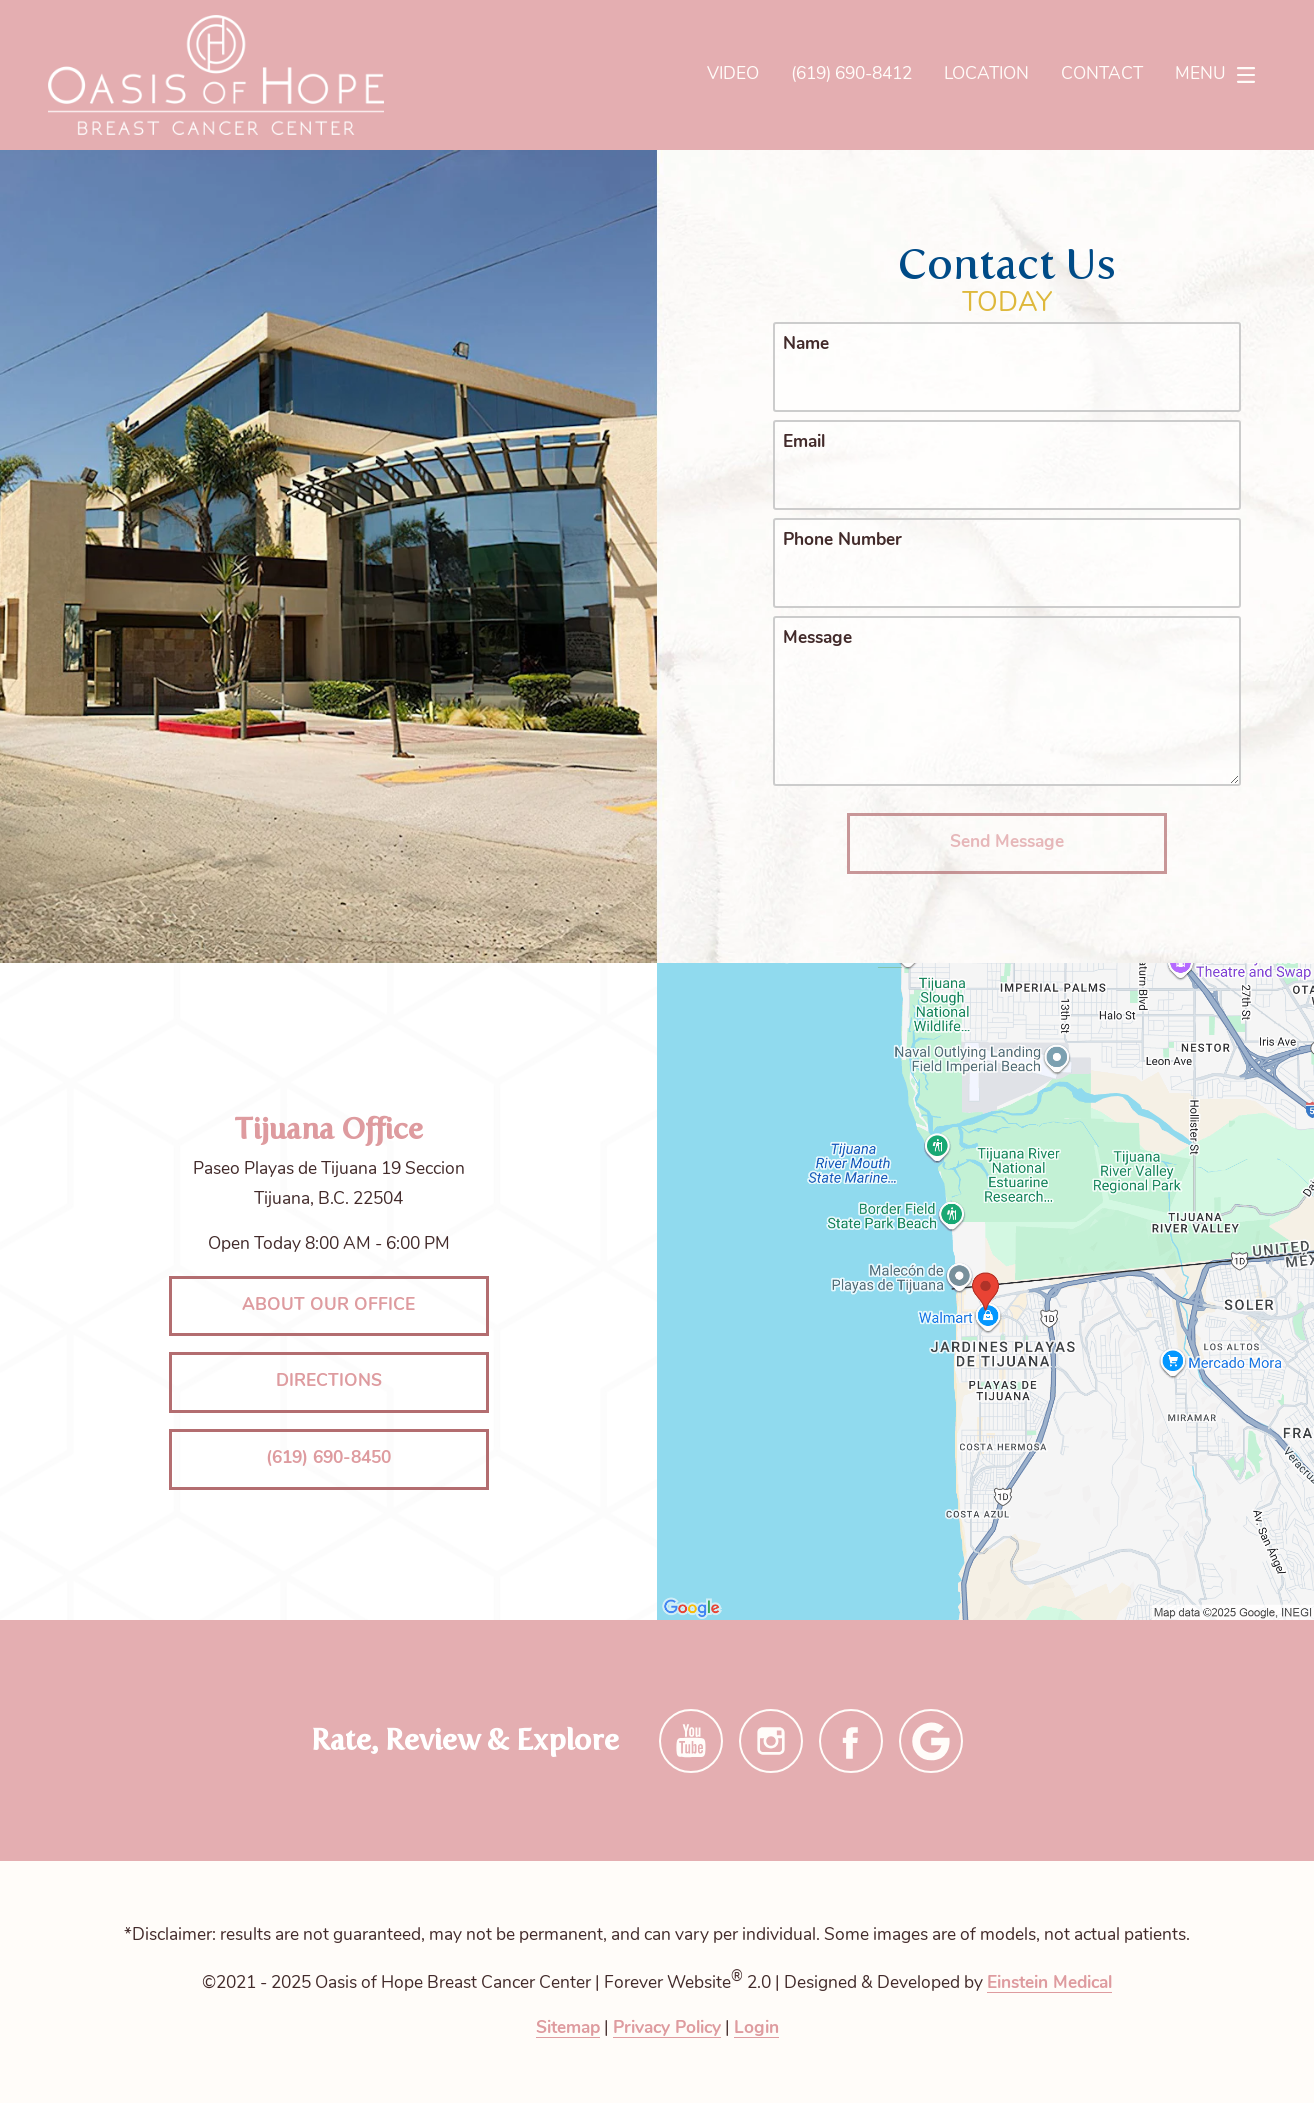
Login (756, 2028)
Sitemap (568, 2028)
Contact (1102, 74)
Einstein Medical (1049, 1983)
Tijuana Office (328, 1128)
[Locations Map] (985, 1290)
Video (733, 74)
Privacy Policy (667, 2028)
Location (986, 74)
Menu (1220, 75)
